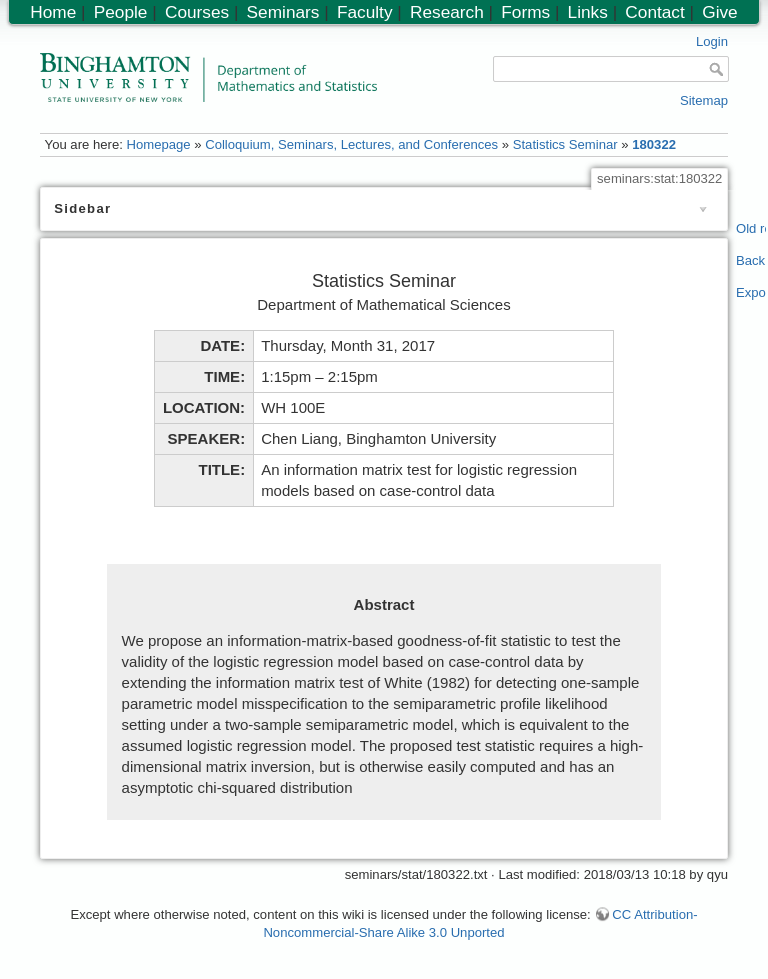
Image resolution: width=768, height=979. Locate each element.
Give (719, 12)
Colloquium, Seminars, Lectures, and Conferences (351, 144)
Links (588, 12)
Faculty (365, 12)
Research (447, 12)
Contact (654, 12)
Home (53, 12)
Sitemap (704, 100)
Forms (525, 12)
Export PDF (751, 292)
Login (712, 41)
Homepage (158, 144)
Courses (197, 12)
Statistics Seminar (565, 144)
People (121, 12)
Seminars (283, 12)
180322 (654, 144)
